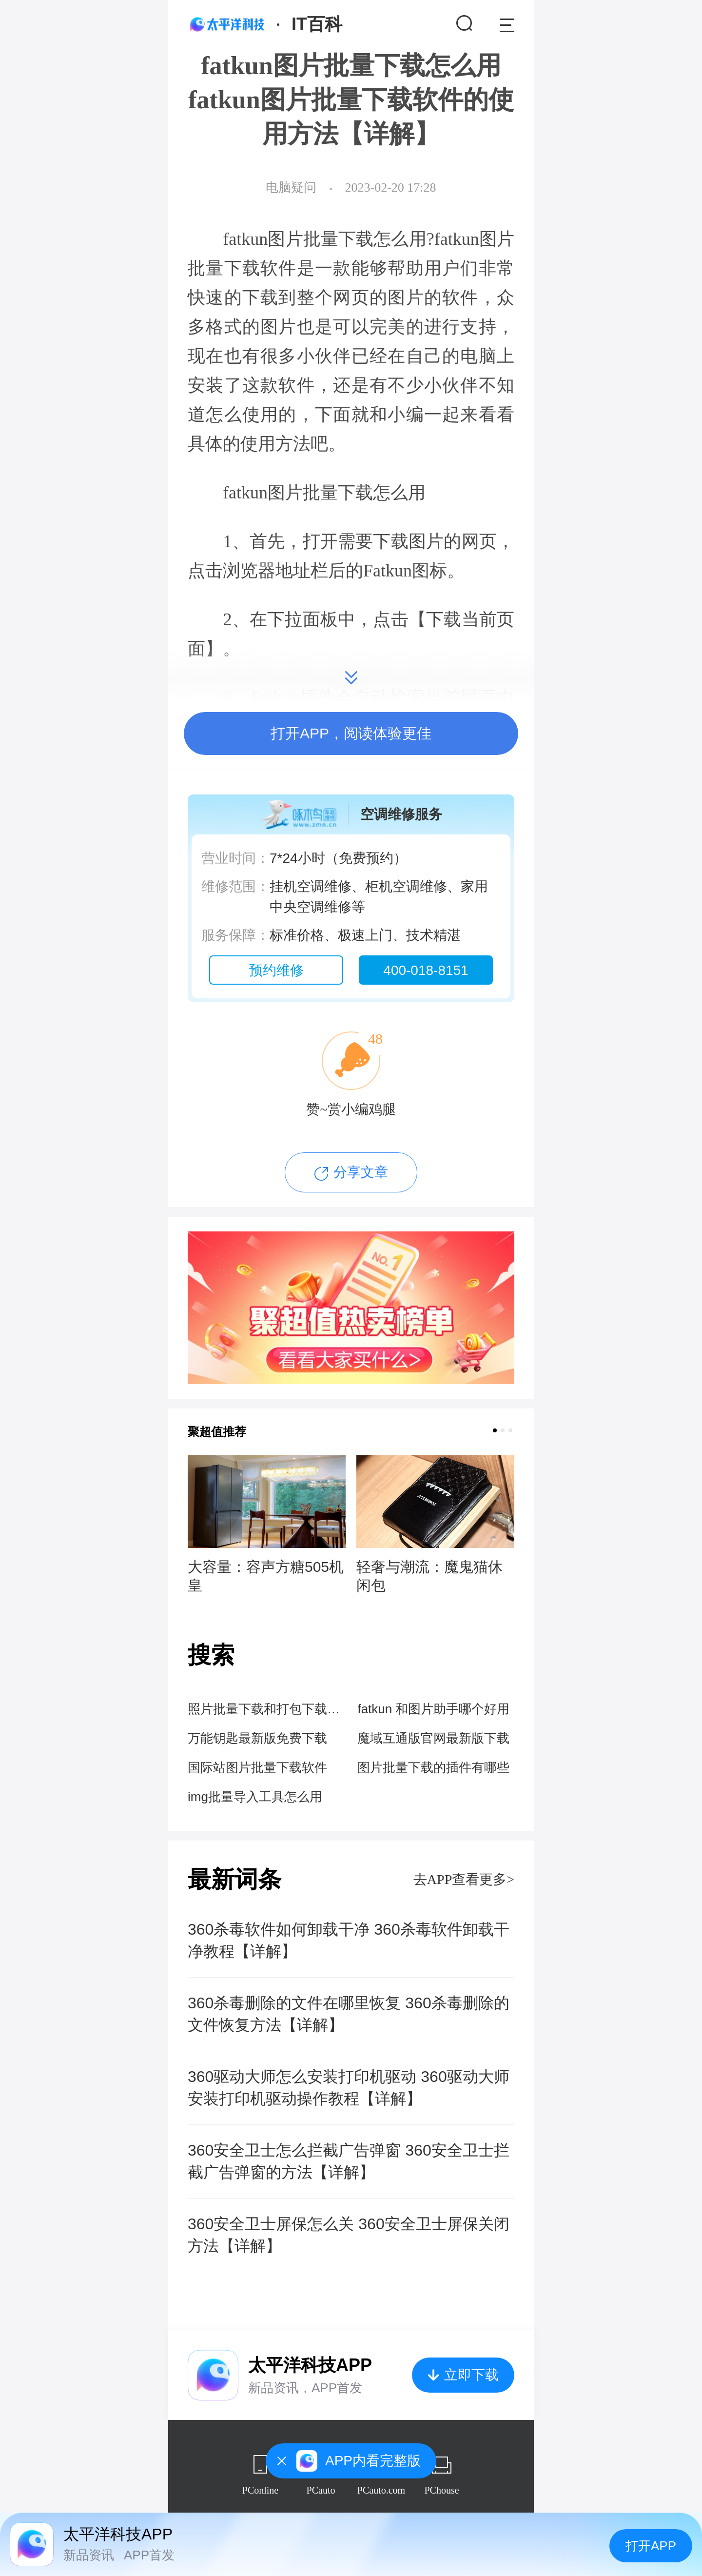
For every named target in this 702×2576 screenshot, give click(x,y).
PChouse (441, 2490)
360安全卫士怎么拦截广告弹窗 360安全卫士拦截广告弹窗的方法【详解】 (348, 2161)
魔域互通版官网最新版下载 (433, 1738)
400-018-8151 (425, 970)
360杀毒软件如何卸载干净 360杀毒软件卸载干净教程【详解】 (348, 1940)
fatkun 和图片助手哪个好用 (433, 1709)
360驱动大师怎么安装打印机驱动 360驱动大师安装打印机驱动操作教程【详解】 (348, 2087)
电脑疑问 (291, 187)
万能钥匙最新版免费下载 (257, 1738)
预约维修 (276, 970)
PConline (260, 2490)
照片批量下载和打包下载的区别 (266, 1709)
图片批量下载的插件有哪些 (433, 1767)
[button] (495, 1430)
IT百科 (317, 24)
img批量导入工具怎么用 (255, 1796)
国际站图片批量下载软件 (257, 1767)
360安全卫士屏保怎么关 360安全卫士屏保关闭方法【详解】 (348, 2235)
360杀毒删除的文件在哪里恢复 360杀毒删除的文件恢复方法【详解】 (348, 2014)
